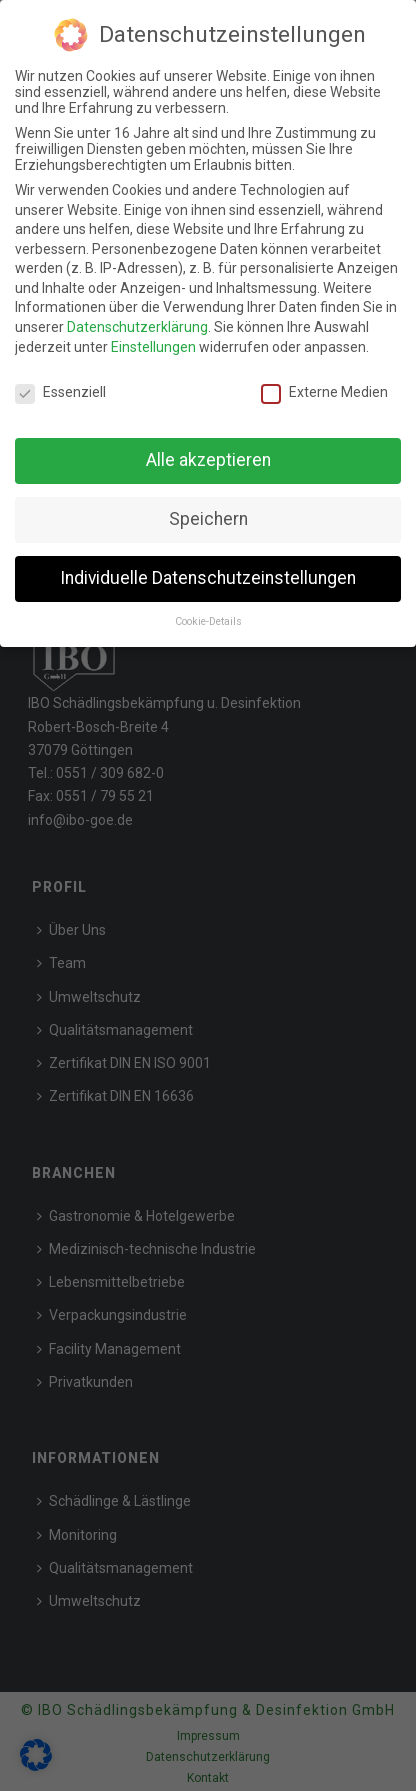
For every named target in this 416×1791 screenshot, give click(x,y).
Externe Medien (324, 392)
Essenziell (60, 392)
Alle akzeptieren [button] (208, 460)
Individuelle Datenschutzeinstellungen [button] (208, 578)
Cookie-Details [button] (208, 621)
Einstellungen (153, 347)
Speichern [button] (208, 519)
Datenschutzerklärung (137, 327)
